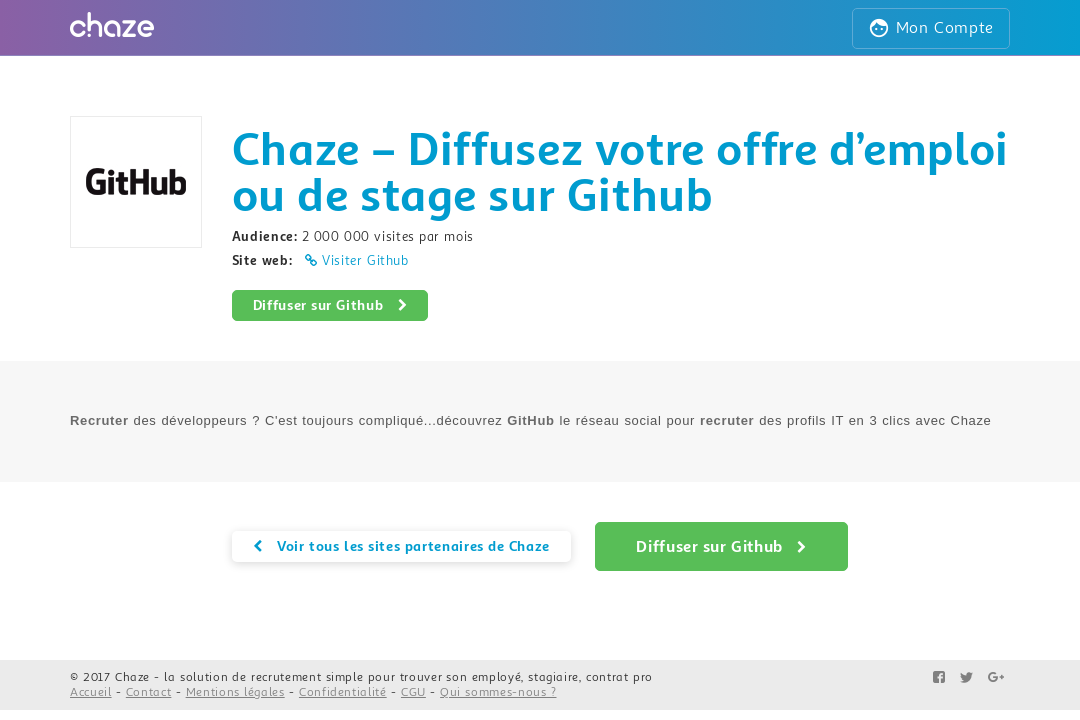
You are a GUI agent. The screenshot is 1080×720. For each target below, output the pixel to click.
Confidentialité (343, 692)
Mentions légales (235, 692)
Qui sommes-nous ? (498, 692)
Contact (149, 692)
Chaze (132, 677)
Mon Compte (931, 28)
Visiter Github (357, 261)
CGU (413, 692)
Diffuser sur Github (330, 305)
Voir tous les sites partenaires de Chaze (401, 546)
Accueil (91, 692)
